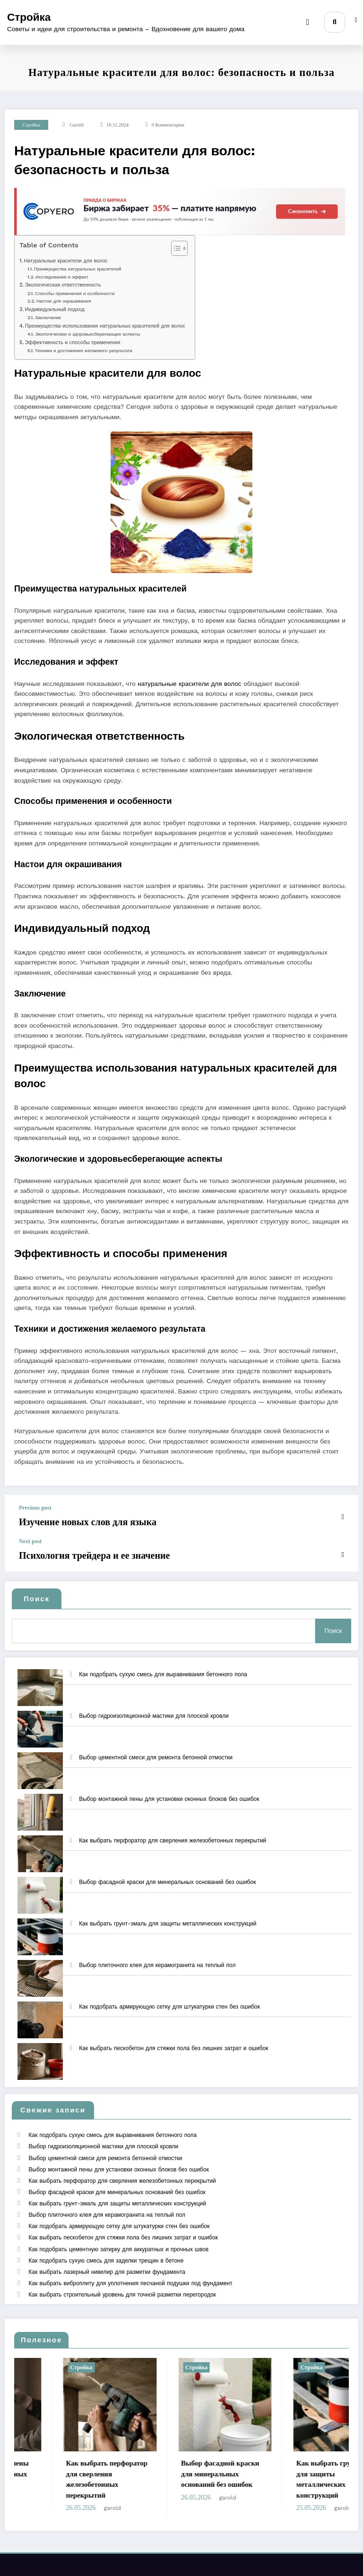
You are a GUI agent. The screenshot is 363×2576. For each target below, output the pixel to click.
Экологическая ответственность (63, 285)
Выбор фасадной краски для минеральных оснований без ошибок (167, 1869)
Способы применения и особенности (74, 293)
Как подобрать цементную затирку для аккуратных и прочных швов (117, 2211)
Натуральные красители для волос (65, 261)
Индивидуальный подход (54, 309)
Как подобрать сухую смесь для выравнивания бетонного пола (163, 1661)
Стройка (29, 17)
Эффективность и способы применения (72, 342)
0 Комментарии (168, 124)
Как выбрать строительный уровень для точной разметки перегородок (121, 2247)
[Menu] (313, 22)
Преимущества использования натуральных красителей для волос (105, 326)
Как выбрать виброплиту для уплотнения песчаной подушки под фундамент (130, 2238)
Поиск (37, 1592)
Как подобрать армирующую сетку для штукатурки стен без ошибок (169, 1994)
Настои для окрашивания (63, 301)
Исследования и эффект (61, 276)
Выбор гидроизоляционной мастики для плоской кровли (154, 1703)
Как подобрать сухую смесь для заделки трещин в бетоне (105, 2220)
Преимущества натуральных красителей (77, 268)
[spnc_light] (356, 22)
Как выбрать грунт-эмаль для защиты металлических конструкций (167, 1911)
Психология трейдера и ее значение (75, 1550)
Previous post (35, 1507)
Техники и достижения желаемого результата (83, 350)
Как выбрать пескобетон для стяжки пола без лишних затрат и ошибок (173, 2035)
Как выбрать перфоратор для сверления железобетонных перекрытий (172, 1827)
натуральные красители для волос (189, 683)
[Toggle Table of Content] (174, 248)
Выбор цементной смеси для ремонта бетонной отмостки (156, 1744)
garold (76, 124)
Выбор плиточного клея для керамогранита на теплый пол (157, 1952)
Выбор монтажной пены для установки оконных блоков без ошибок (169, 1786)
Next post (30, 1538)
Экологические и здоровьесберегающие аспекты (87, 334)
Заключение (48, 317)
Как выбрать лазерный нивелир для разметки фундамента (106, 2229)
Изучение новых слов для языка (70, 1520)
